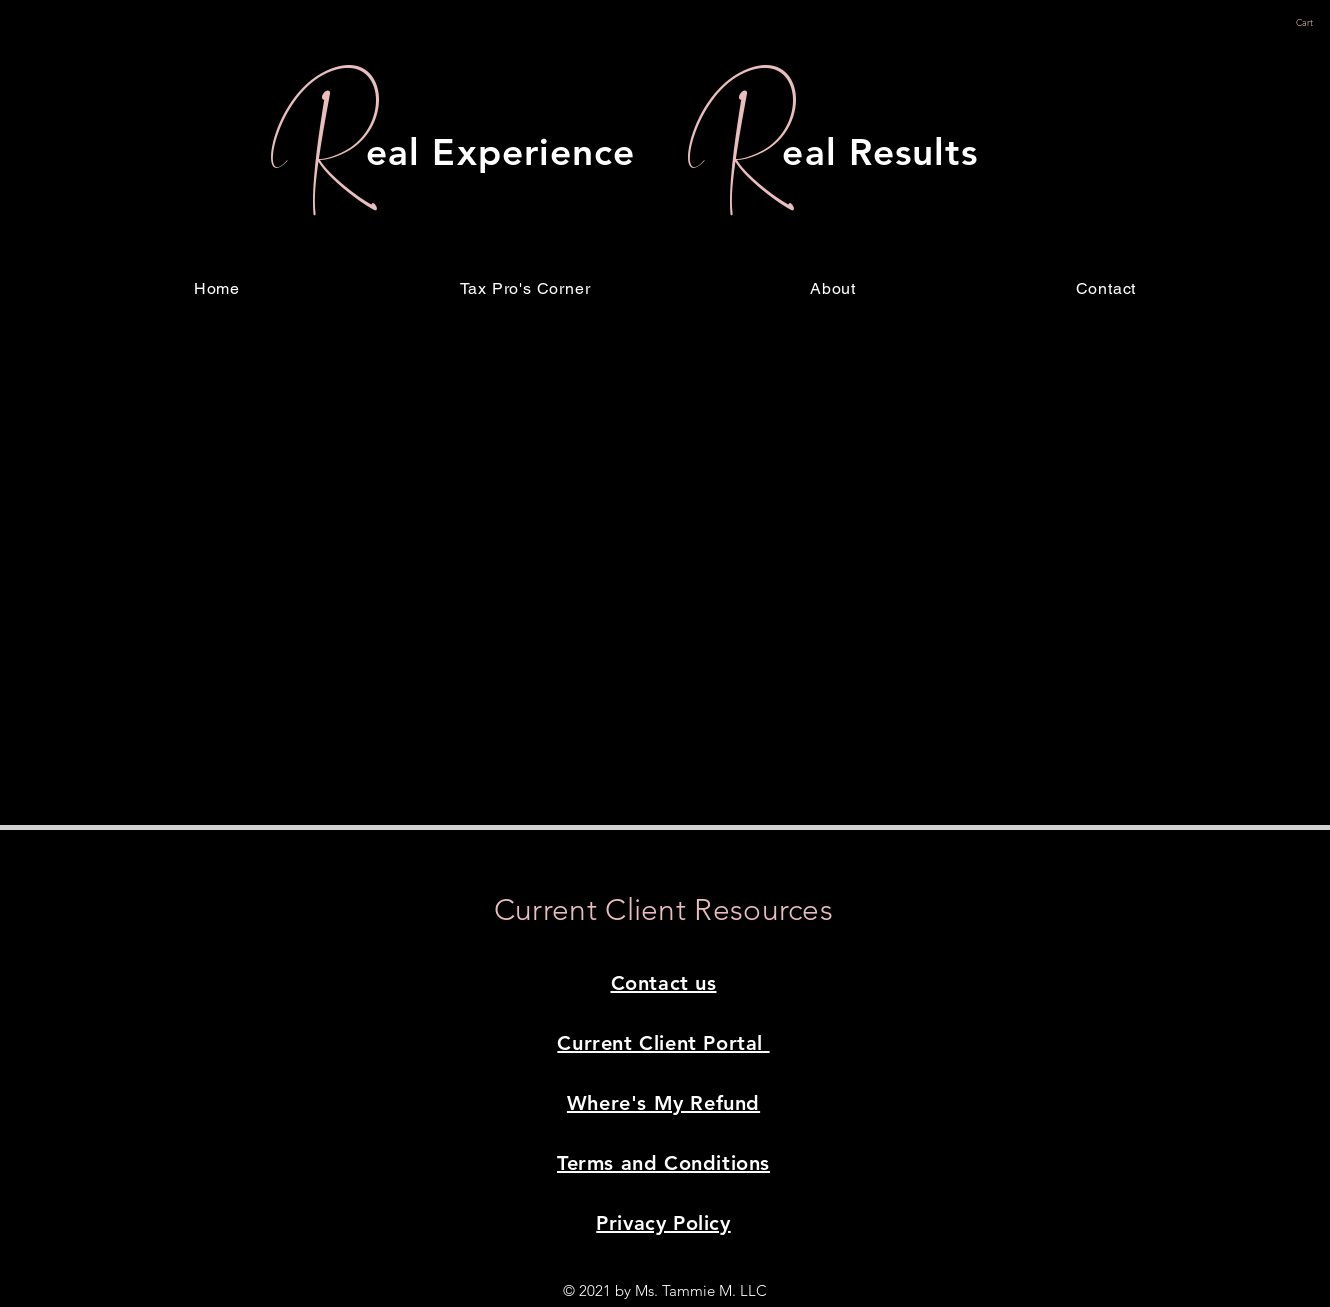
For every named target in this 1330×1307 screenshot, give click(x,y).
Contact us (664, 983)
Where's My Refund (663, 1103)
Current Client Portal (663, 1043)
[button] (1313, 23)
